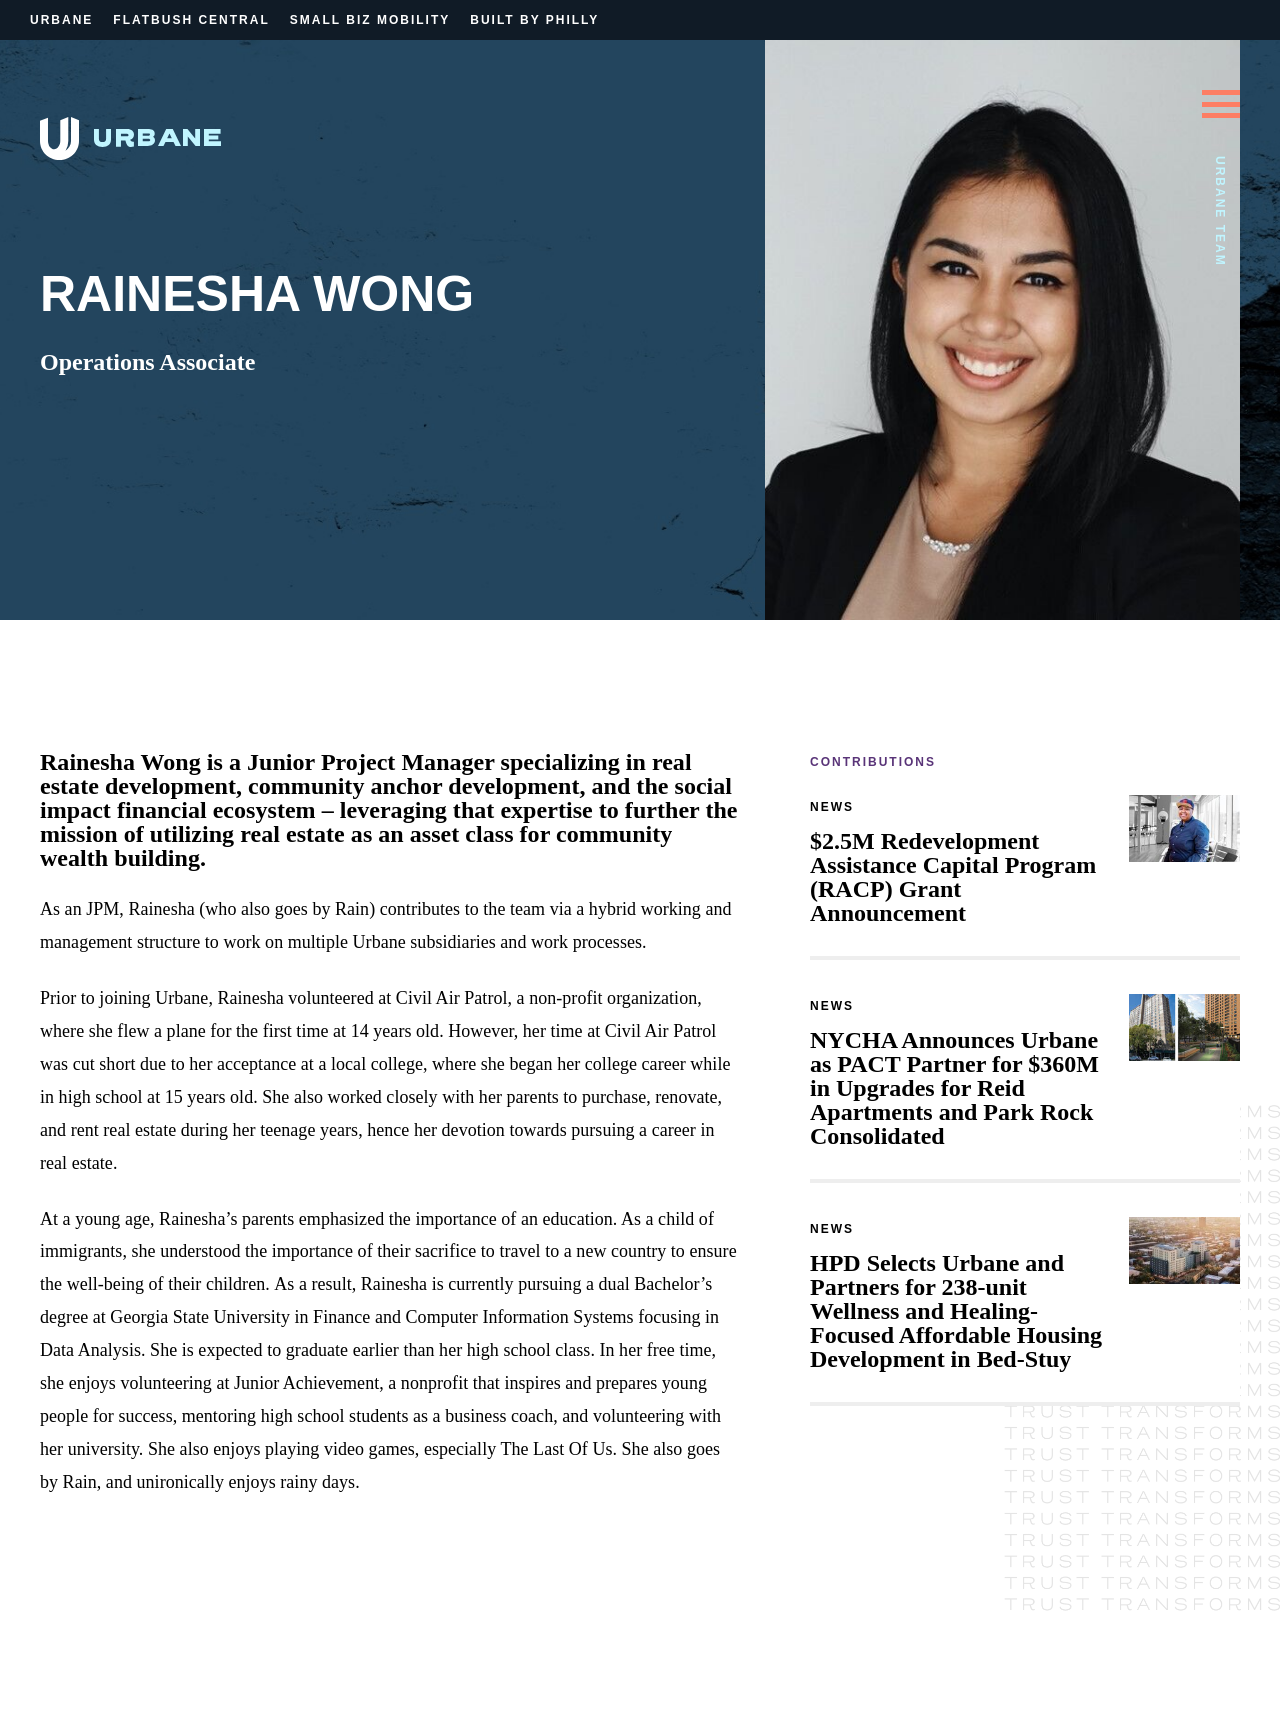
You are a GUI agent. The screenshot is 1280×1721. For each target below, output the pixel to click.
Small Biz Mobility (370, 20)
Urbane (61, 20)
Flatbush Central (191, 20)
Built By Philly (534, 20)
